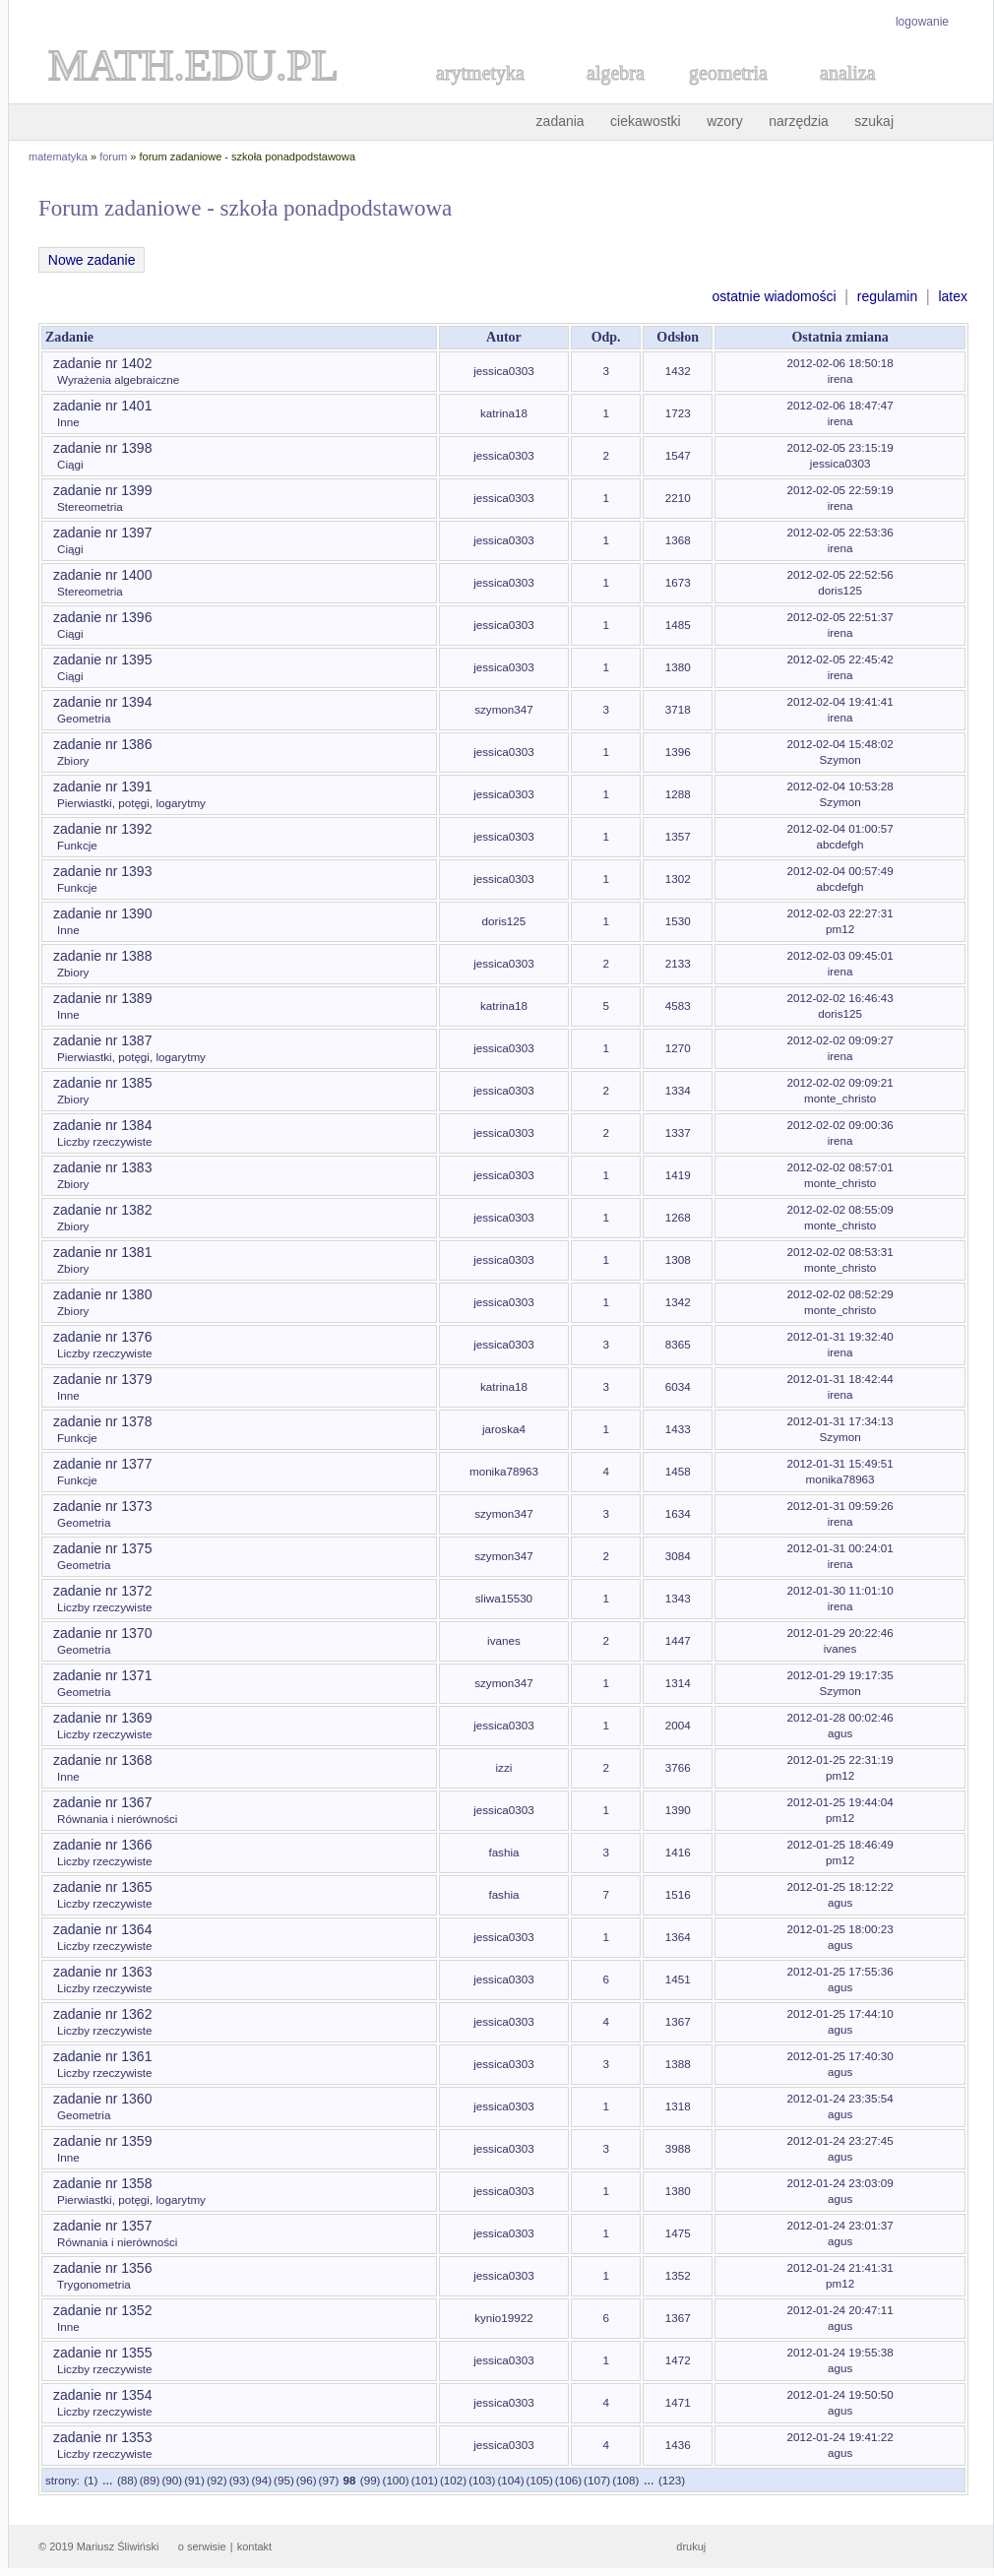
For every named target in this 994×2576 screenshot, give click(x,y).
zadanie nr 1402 (102, 363)
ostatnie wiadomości (774, 296)
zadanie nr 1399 (102, 490)
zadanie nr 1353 (102, 2437)
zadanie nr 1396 (102, 617)
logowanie (922, 22)
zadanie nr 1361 (102, 2056)
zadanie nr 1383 (102, 1167)
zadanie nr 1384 (102, 1125)
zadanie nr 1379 (102, 1379)
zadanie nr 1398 (102, 448)
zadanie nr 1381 (102, 1252)
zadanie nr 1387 (102, 1040)
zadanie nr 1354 (102, 2395)
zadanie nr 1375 (102, 1548)
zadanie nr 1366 (102, 1845)
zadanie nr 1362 (102, 2014)
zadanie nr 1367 (102, 1802)
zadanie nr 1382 (102, 1210)
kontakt (254, 2546)
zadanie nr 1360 (102, 2098)
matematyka (58, 156)
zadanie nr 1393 (102, 871)
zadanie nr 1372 (102, 1591)
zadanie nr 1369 (102, 1718)
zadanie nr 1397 (102, 532)
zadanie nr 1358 (102, 2183)
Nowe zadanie (91, 260)
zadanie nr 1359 (102, 2141)
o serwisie (202, 2546)
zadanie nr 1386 (102, 744)
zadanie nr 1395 (102, 659)
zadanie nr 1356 (102, 2268)
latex (952, 296)
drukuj (691, 2546)
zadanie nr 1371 (102, 1675)
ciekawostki (645, 121)
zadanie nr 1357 (102, 2225)
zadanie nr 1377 (102, 1464)
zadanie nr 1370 (102, 1633)
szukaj (874, 121)
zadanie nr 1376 (102, 1337)
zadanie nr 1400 (102, 575)
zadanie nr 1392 (102, 829)
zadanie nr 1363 (102, 1971)
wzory (725, 121)
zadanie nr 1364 (102, 1929)
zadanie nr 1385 (102, 1083)
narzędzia (799, 121)
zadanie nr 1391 (102, 786)
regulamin (887, 296)
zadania (560, 121)
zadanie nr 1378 (102, 1421)
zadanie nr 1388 (102, 956)
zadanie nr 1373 (102, 1506)
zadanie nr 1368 (102, 1760)
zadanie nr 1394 (102, 702)
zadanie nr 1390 (102, 913)
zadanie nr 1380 (102, 1294)
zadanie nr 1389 (102, 998)
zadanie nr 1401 (102, 405)
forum (113, 156)
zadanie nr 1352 (102, 2310)
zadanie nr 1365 (102, 1887)
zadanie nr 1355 (102, 2352)
